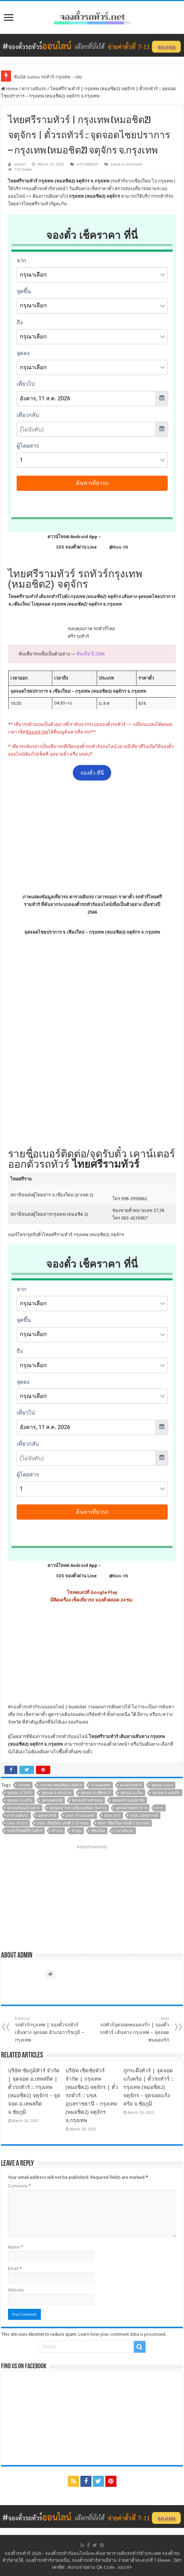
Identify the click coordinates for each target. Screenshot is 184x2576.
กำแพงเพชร (101, 1785)
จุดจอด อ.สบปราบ (56, 1793)
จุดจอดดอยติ (52, 1800)
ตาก (159, 1808)
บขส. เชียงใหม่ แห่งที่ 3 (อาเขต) (123, 1823)
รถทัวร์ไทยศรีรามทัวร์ (24, 1831)
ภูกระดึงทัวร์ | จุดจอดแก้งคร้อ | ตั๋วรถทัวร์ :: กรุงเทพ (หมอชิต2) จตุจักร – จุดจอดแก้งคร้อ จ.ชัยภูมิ (148, 2087)
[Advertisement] (92, 836)
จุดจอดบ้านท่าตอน (87, 1800)
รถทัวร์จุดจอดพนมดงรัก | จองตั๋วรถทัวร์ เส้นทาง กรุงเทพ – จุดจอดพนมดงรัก (133, 2029)
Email (15, 2268)
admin (20, 164)
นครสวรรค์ (47, 1815)
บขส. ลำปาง (17, 1823)
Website (16, 2290)
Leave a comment (126, 164)
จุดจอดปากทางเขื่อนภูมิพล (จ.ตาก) (77, 1808)
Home (9, 88)
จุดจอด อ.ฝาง (162, 1785)
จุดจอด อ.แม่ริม (19, 1800)
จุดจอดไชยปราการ (131, 1808)
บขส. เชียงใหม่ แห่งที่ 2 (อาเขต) (62, 1823)
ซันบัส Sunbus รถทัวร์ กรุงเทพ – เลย (48, 77)
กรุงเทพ (24, 1785)
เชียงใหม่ (98, 1831)
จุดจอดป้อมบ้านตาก (23, 1808)
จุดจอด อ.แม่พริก (166, 1793)
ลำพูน (76, 1831)
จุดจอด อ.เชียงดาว (96, 1793)
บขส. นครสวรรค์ (144, 1815)
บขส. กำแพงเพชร (80, 1815)
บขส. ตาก (112, 1815)
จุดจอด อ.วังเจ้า (19, 1793)
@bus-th (113, 547)
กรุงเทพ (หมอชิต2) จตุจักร (61, 1785)
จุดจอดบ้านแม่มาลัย (128, 1800)
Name (15, 2247)
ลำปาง (57, 1831)
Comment (19, 2185)
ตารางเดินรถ (34, 88)
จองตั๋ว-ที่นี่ (92, 773)
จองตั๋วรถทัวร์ (24, 1706)
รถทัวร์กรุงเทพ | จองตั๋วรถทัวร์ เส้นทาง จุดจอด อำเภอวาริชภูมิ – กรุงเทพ (50, 2029)
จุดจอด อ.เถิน (131, 1793)
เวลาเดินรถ (123, 1831)
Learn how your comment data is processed (121, 2334)
